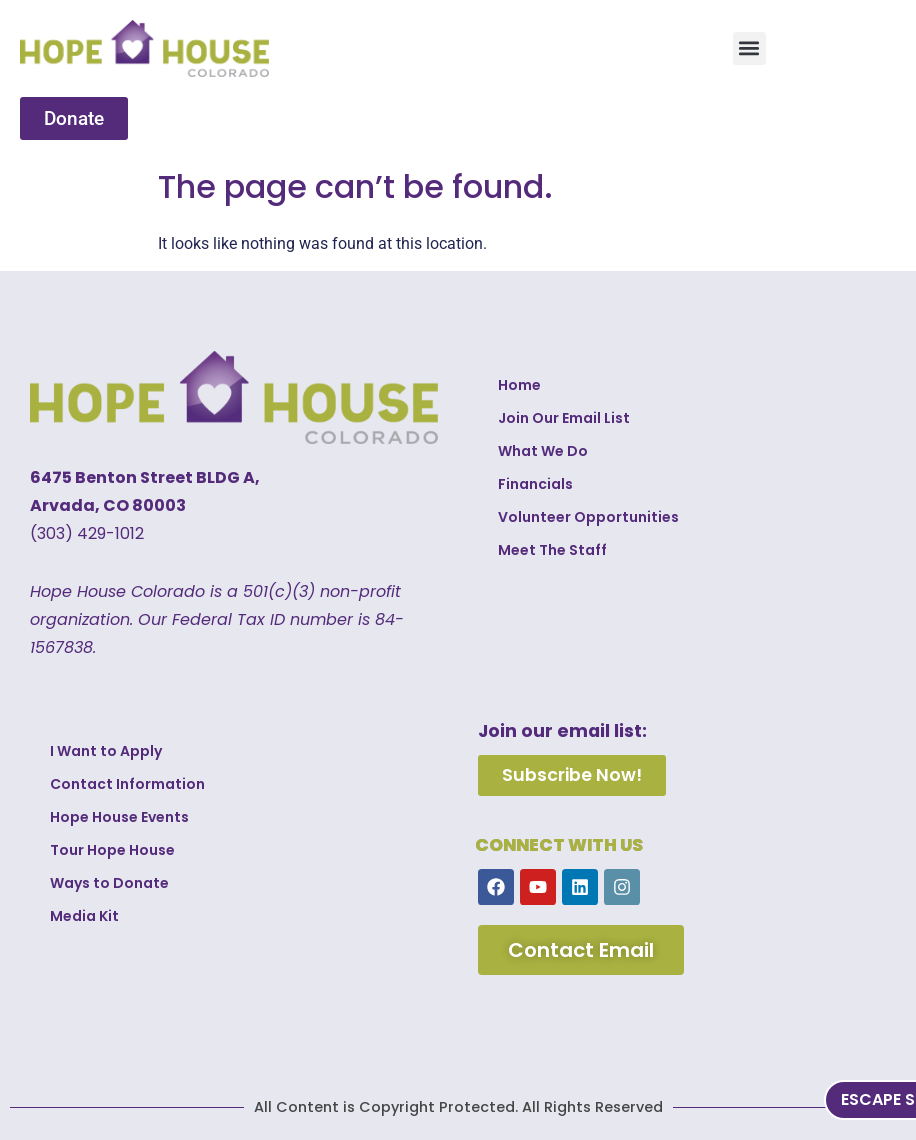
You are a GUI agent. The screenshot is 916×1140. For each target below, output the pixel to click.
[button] (749, 48)
